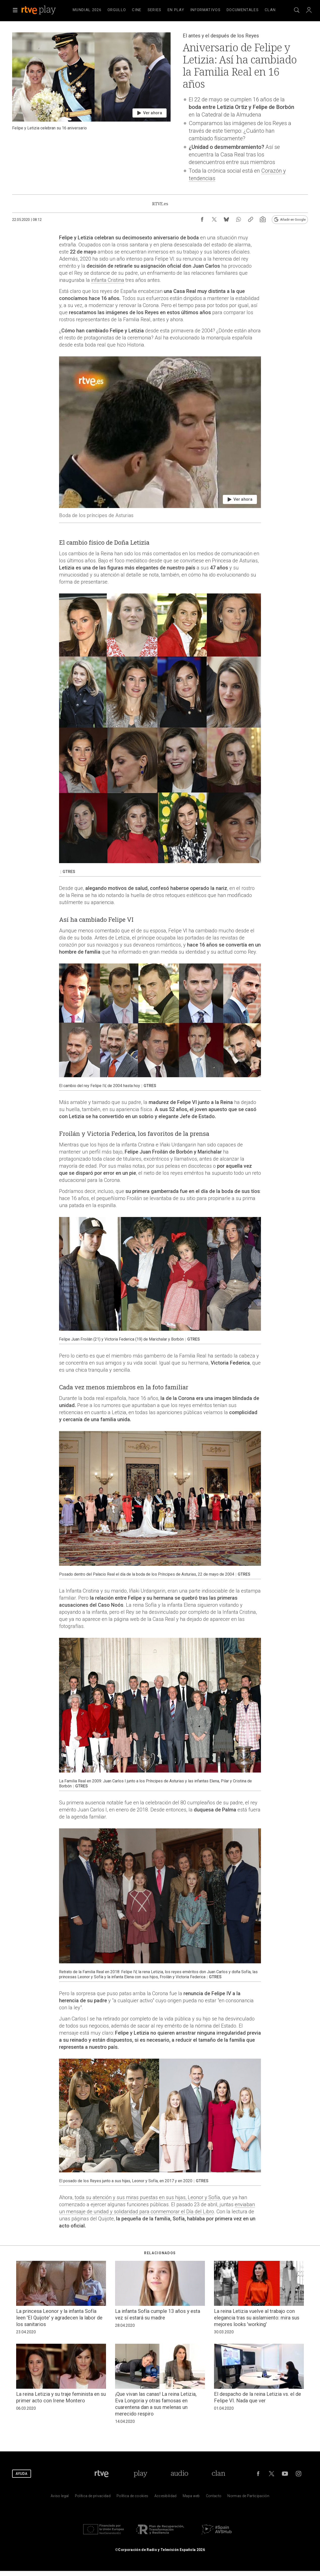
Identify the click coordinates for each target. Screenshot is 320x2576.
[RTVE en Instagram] (299, 2474)
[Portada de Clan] (218, 2474)
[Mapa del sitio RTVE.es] (191, 2497)
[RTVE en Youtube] (285, 2474)
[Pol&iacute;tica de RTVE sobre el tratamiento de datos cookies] (132, 2497)
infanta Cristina (107, 280)
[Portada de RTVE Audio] (179, 2474)
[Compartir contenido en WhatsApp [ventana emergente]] (238, 219)
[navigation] (174, 10)
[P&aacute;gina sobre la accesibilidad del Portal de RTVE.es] (165, 2497)
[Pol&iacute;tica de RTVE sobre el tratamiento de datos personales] (93, 2497)
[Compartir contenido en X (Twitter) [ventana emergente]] (214, 219)
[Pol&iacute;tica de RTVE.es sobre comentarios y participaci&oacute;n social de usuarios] (248, 2497)
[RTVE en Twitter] (272, 2474)
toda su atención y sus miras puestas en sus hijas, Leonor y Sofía (147, 2197)
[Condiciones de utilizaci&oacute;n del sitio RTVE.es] (60, 2497)
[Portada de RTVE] (101, 2474)
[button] (15, 10)
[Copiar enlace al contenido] (251, 219)
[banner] (45, 10)
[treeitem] (87, 10)
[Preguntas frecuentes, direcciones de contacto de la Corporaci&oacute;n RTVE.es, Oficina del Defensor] (214, 2497)
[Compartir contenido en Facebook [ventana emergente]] (202, 219)
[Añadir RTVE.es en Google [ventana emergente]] (290, 219)
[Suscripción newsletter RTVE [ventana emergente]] (263, 219)
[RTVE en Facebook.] (258, 2474)
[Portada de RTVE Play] (140, 2474)
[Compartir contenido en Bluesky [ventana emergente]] (226, 219)
